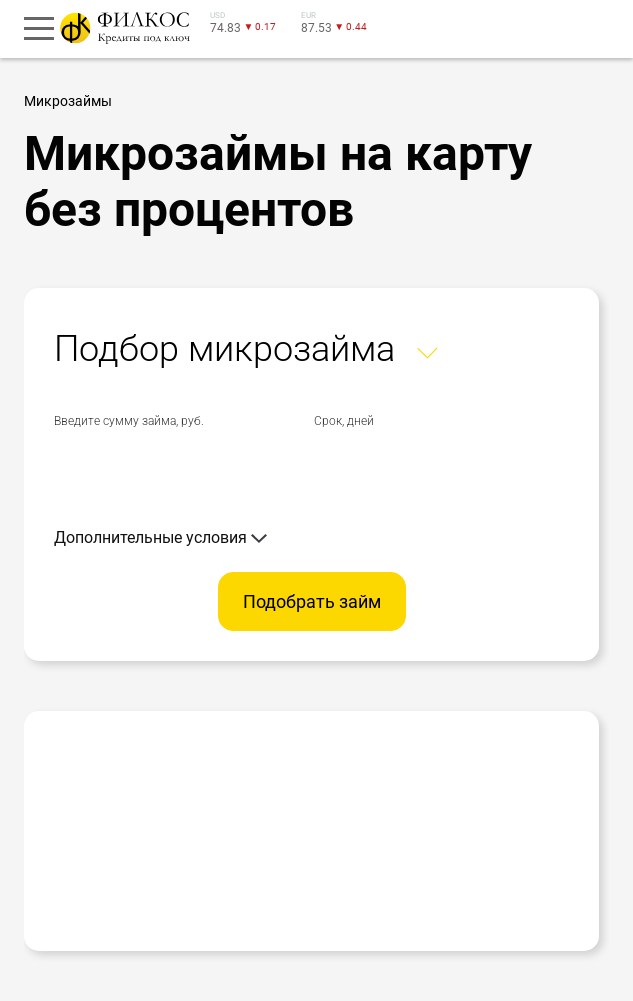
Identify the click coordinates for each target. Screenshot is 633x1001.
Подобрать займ (312, 601)
